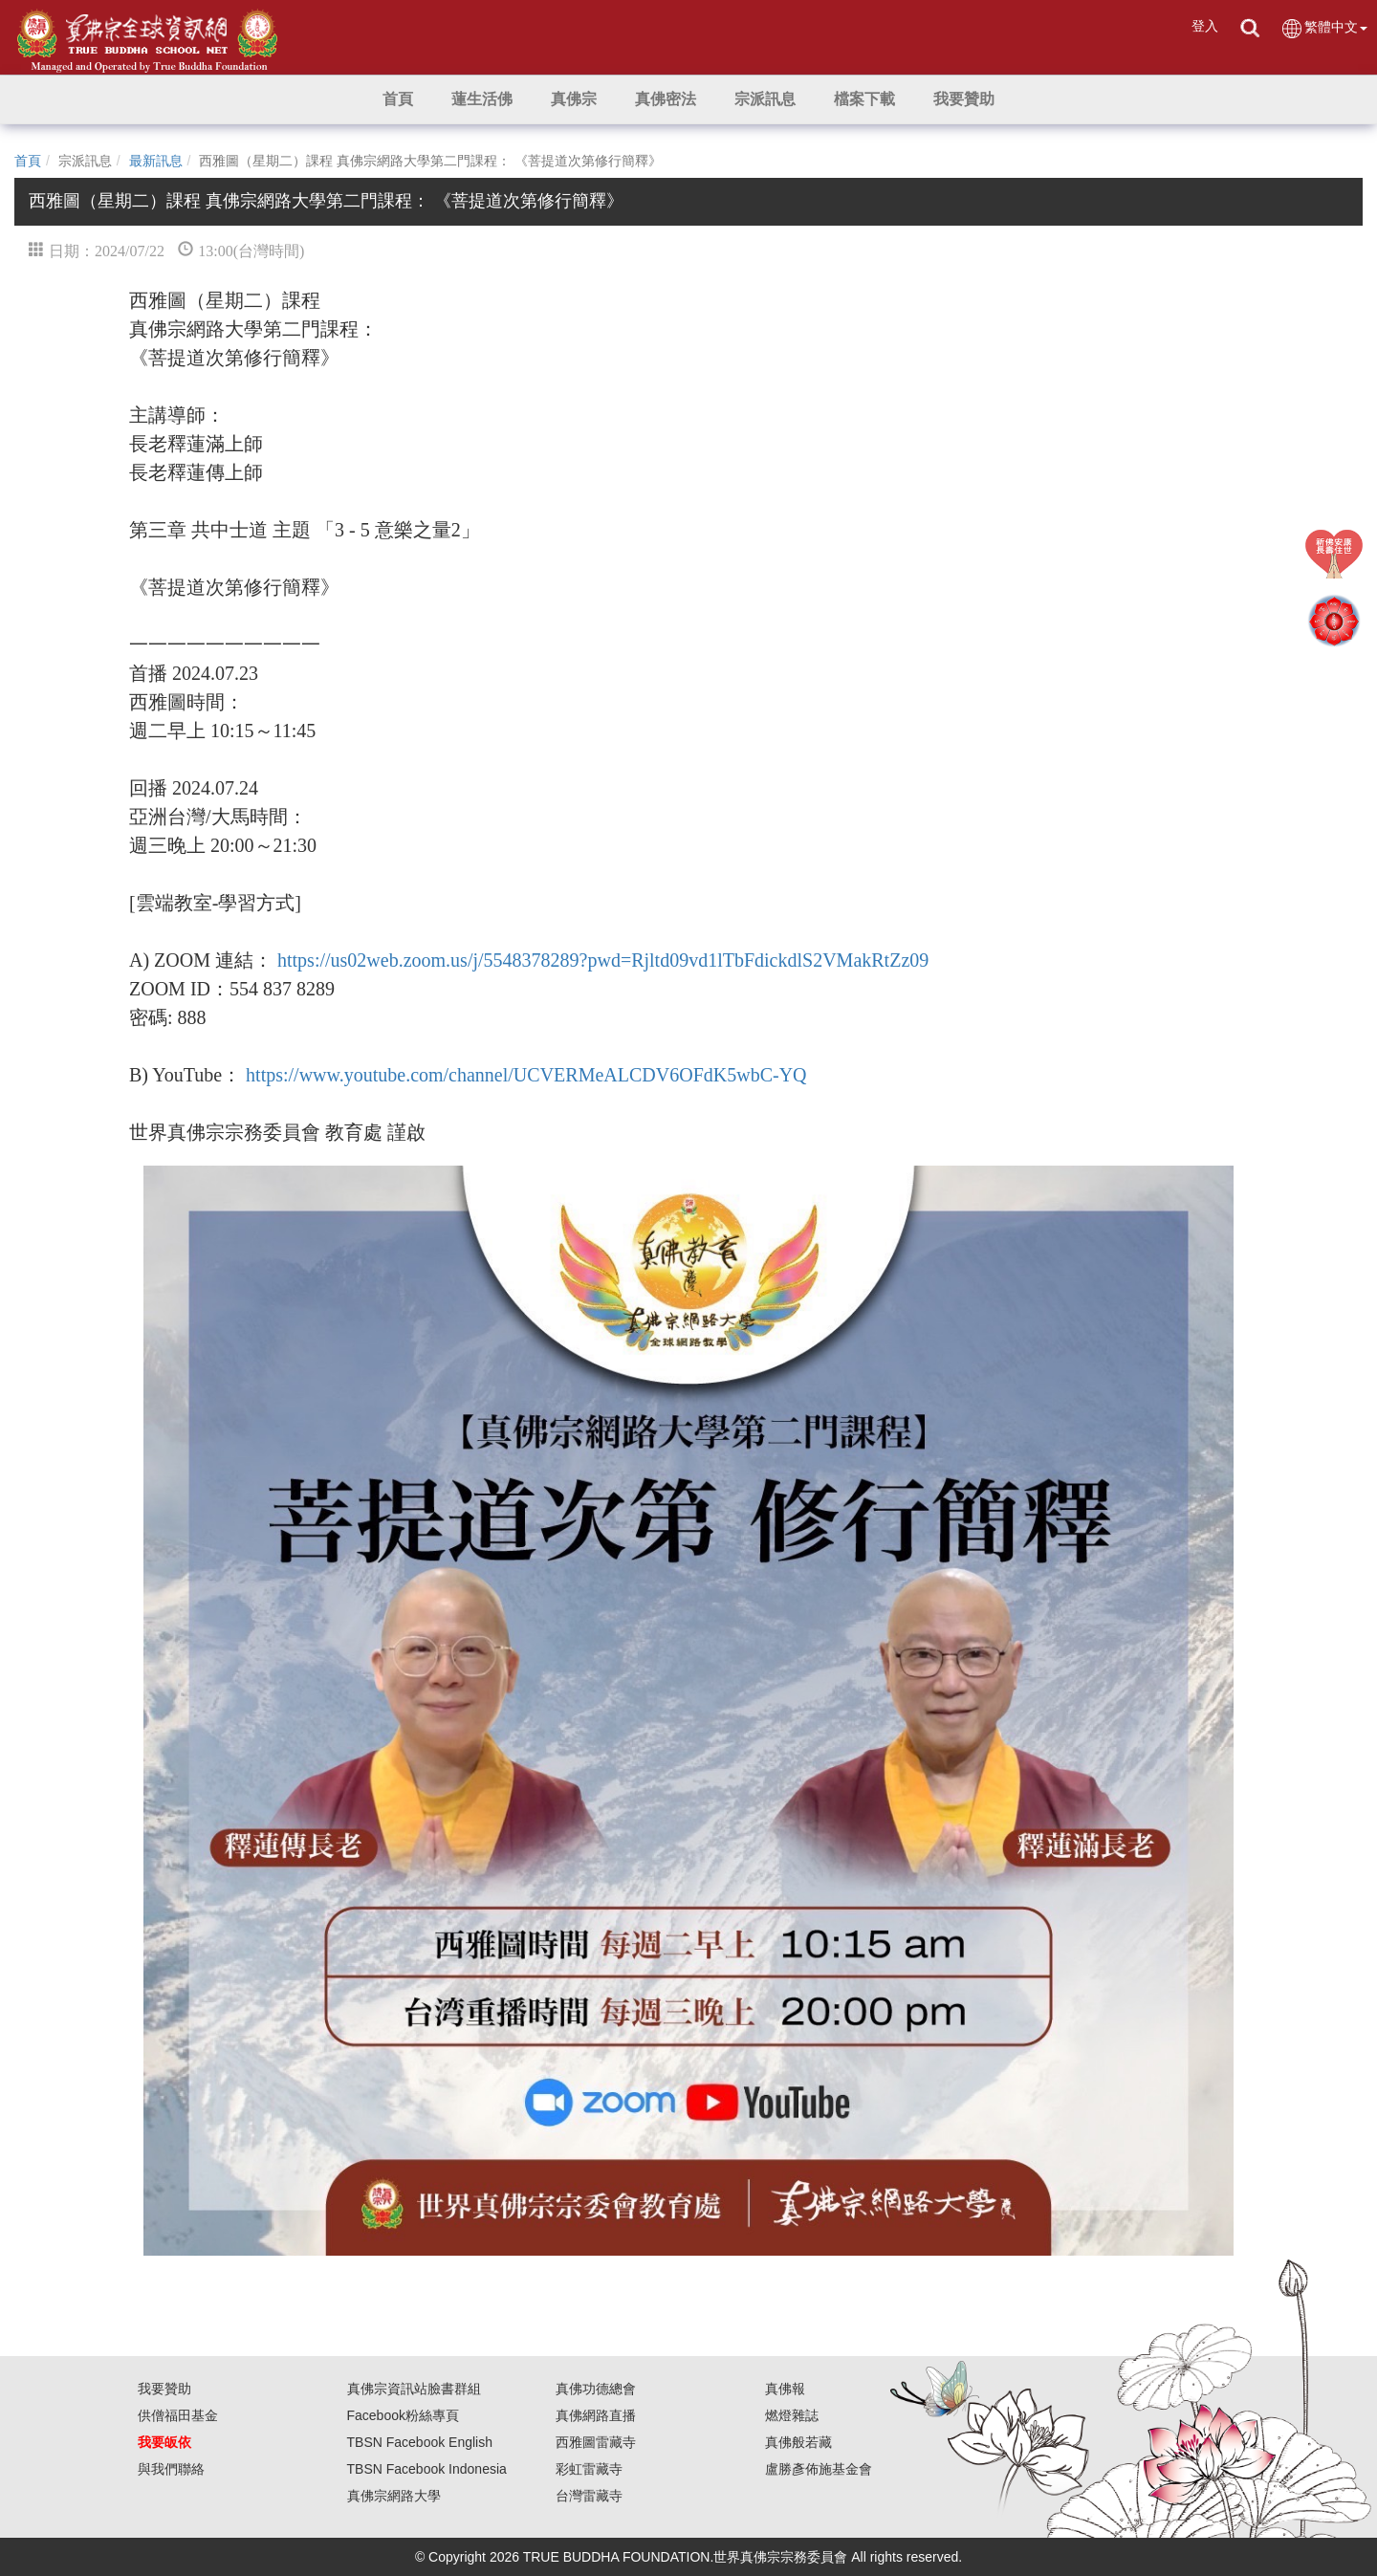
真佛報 (785, 2388)
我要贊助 (164, 2388)
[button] (482, 99)
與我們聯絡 (171, 2469)
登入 (1204, 25)
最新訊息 (156, 160)
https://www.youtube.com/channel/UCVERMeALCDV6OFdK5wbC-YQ (526, 1074)
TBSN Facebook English (420, 2442)
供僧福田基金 (178, 2415)
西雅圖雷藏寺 (596, 2442)
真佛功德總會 (596, 2388)
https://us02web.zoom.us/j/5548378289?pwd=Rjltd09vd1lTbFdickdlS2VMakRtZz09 (603, 960)
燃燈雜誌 (792, 2415)
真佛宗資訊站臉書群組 (414, 2388)
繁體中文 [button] (1323, 28)
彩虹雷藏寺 (589, 2469)
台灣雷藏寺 (589, 2495)
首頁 (27, 160)
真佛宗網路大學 (394, 2495)
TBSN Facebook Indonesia (427, 2469)
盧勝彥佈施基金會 (818, 2469)
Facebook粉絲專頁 (403, 2415)
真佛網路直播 (596, 2415)
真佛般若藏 (798, 2442)
